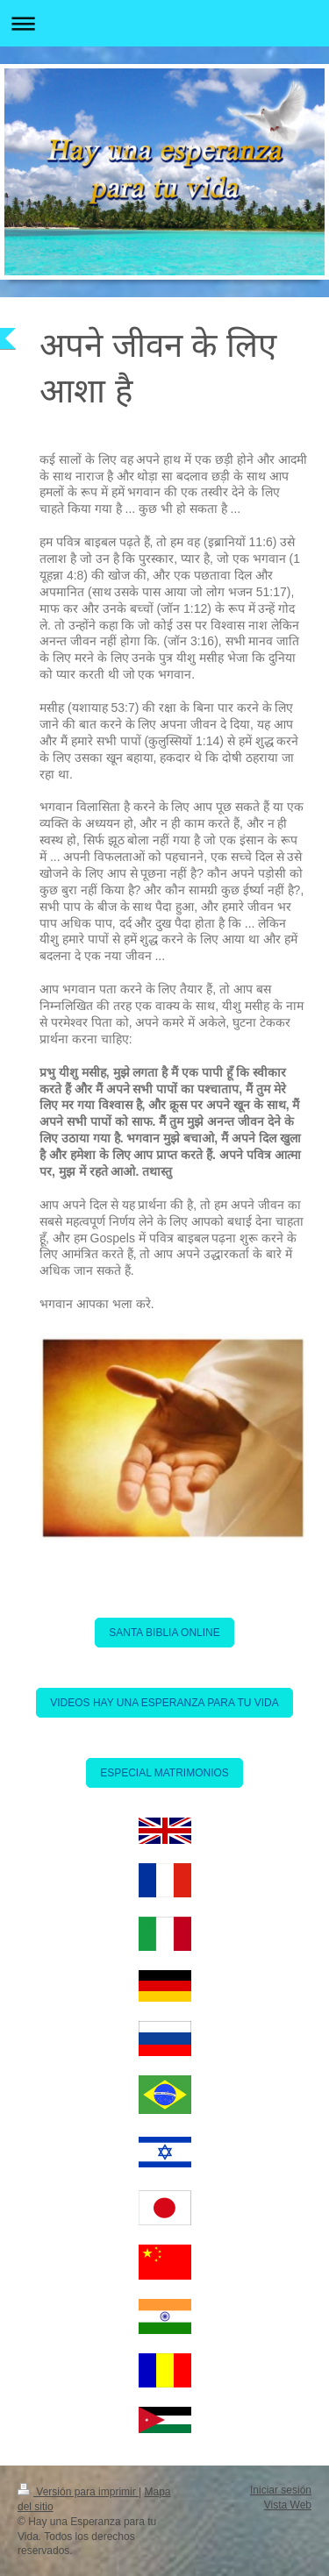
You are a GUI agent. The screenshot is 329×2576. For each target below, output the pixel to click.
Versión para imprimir (78, 2492)
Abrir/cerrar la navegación (164, 23)
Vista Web (287, 2505)
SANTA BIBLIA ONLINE (164, 1632)
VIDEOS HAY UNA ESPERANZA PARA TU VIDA (164, 1703)
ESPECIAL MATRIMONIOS (164, 1773)
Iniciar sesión (280, 2490)
